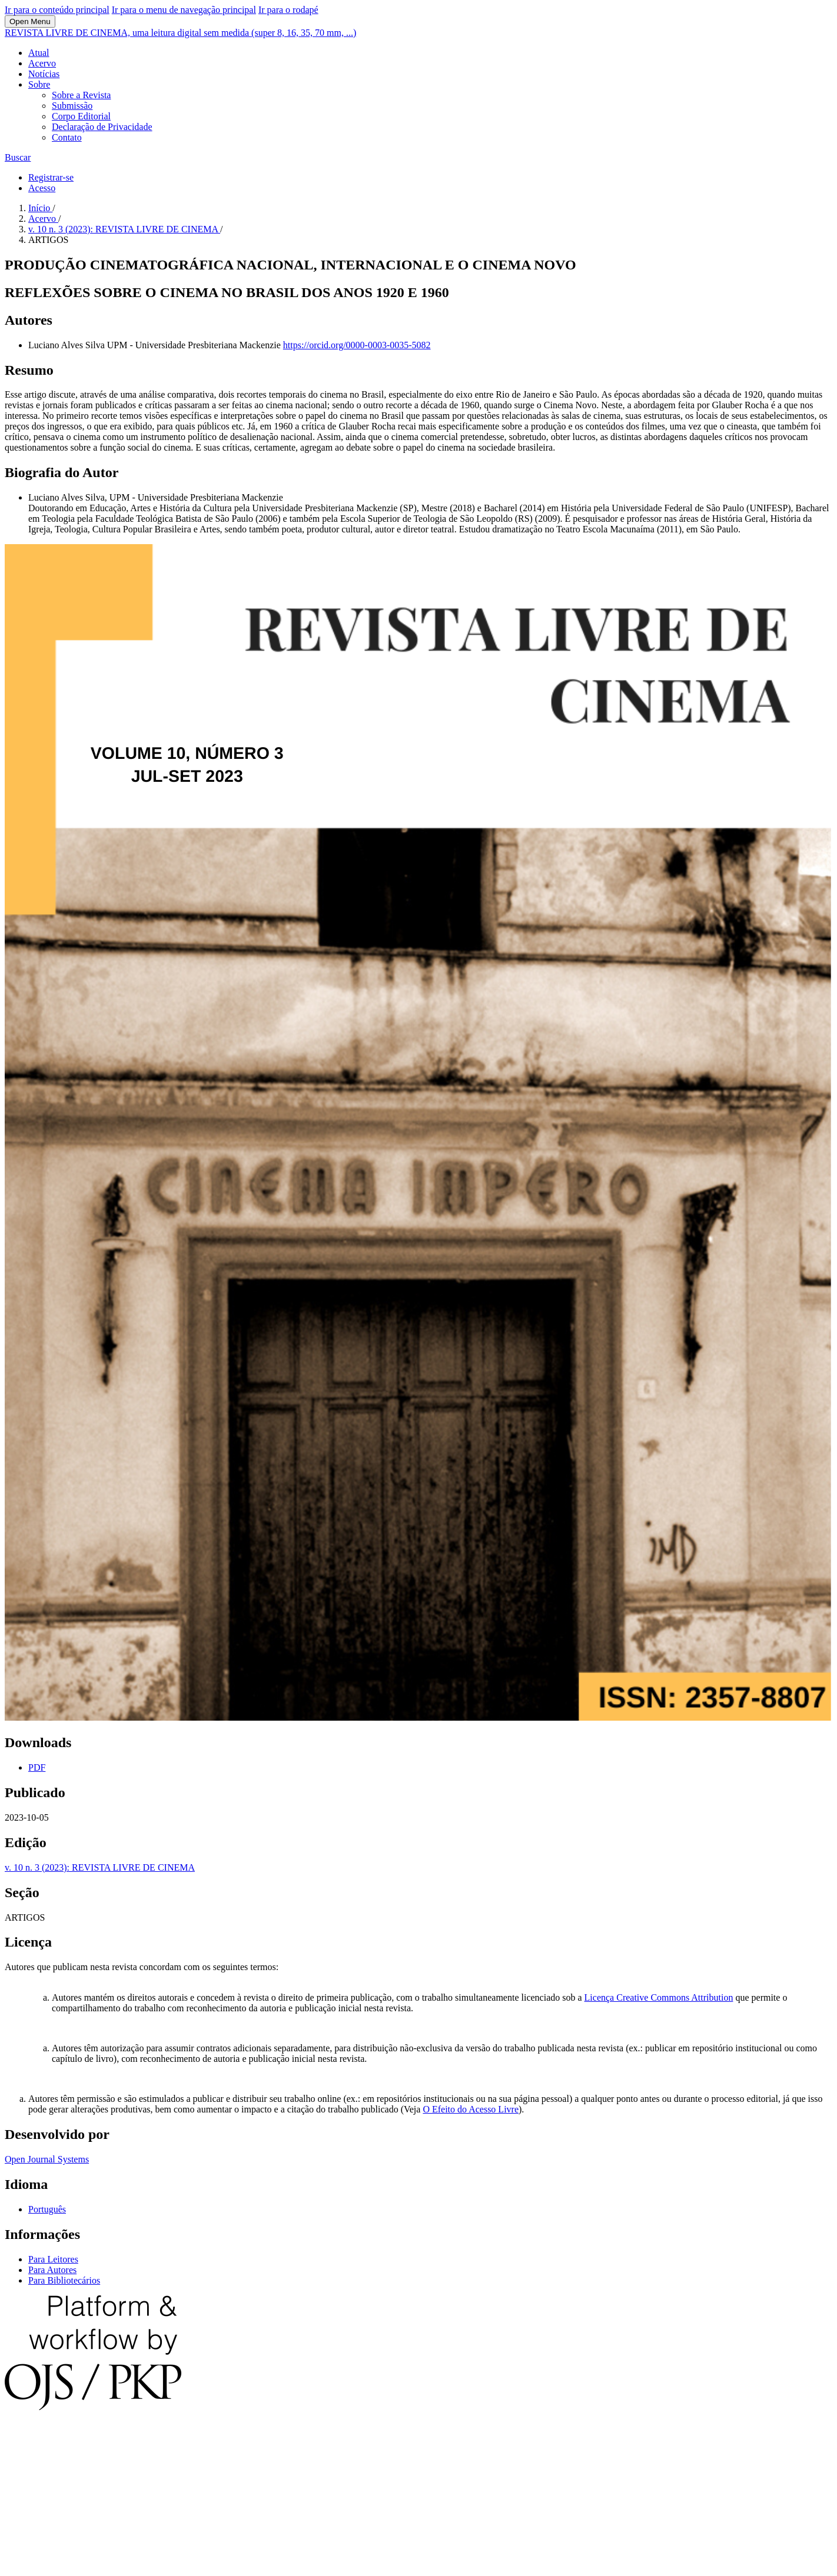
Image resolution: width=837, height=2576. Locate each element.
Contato (67, 137)
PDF (36, 1767)
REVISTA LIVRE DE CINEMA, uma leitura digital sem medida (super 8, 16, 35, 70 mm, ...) (180, 33)
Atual (38, 53)
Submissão (72, 106)
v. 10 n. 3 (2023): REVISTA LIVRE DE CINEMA (124, 229)
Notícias (43, 74)
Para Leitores (53, 2259)
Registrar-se (51, 177)
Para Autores (52, 2270)
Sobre (39, 84)
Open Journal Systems (47, 2159)
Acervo (42, 63)
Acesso (41, 188)
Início (40, 208)
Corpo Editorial (81, 116)
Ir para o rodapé (288, 10)
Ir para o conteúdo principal (57, 10)
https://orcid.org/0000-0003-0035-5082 (357, 345)
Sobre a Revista (81, 95)
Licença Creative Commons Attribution (658, 1997)
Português (47, 2209)
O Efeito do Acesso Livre (471, 2109)
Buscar (18, 157)
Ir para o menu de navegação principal (184, 10)
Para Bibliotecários (64, 2280)
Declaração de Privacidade (102, 127)
